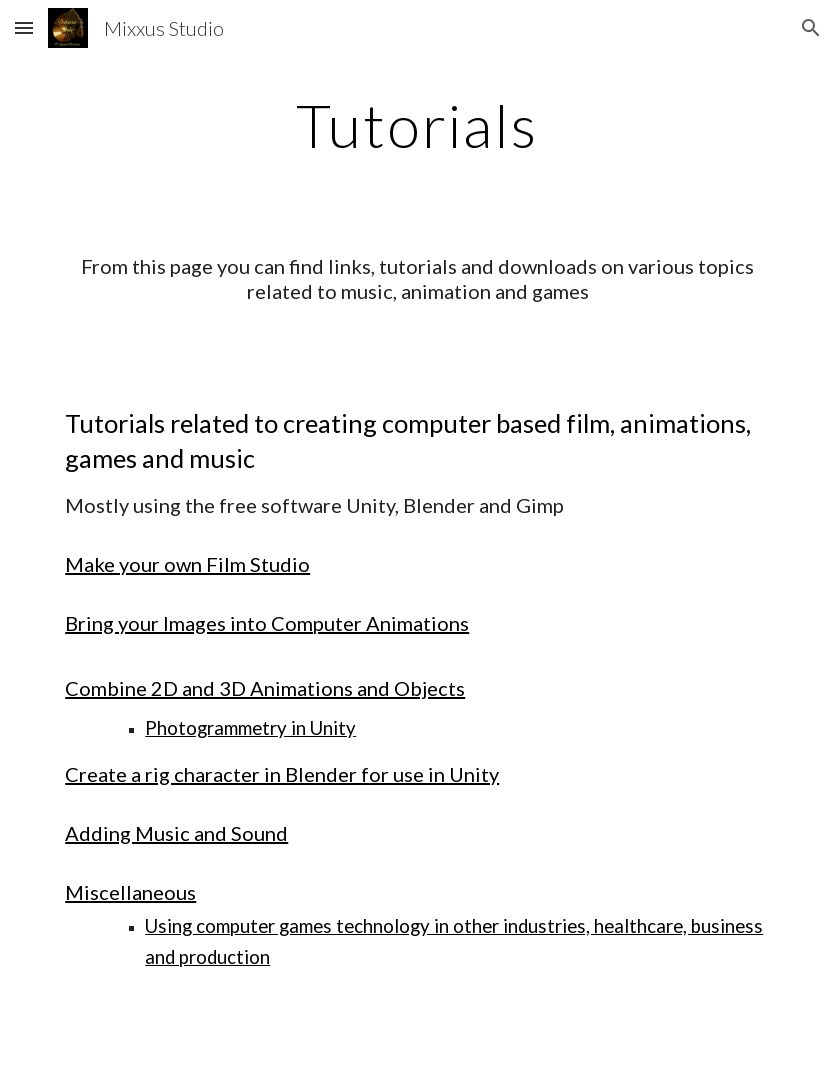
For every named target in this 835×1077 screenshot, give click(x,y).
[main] (417, 125)
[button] (24, 27)
